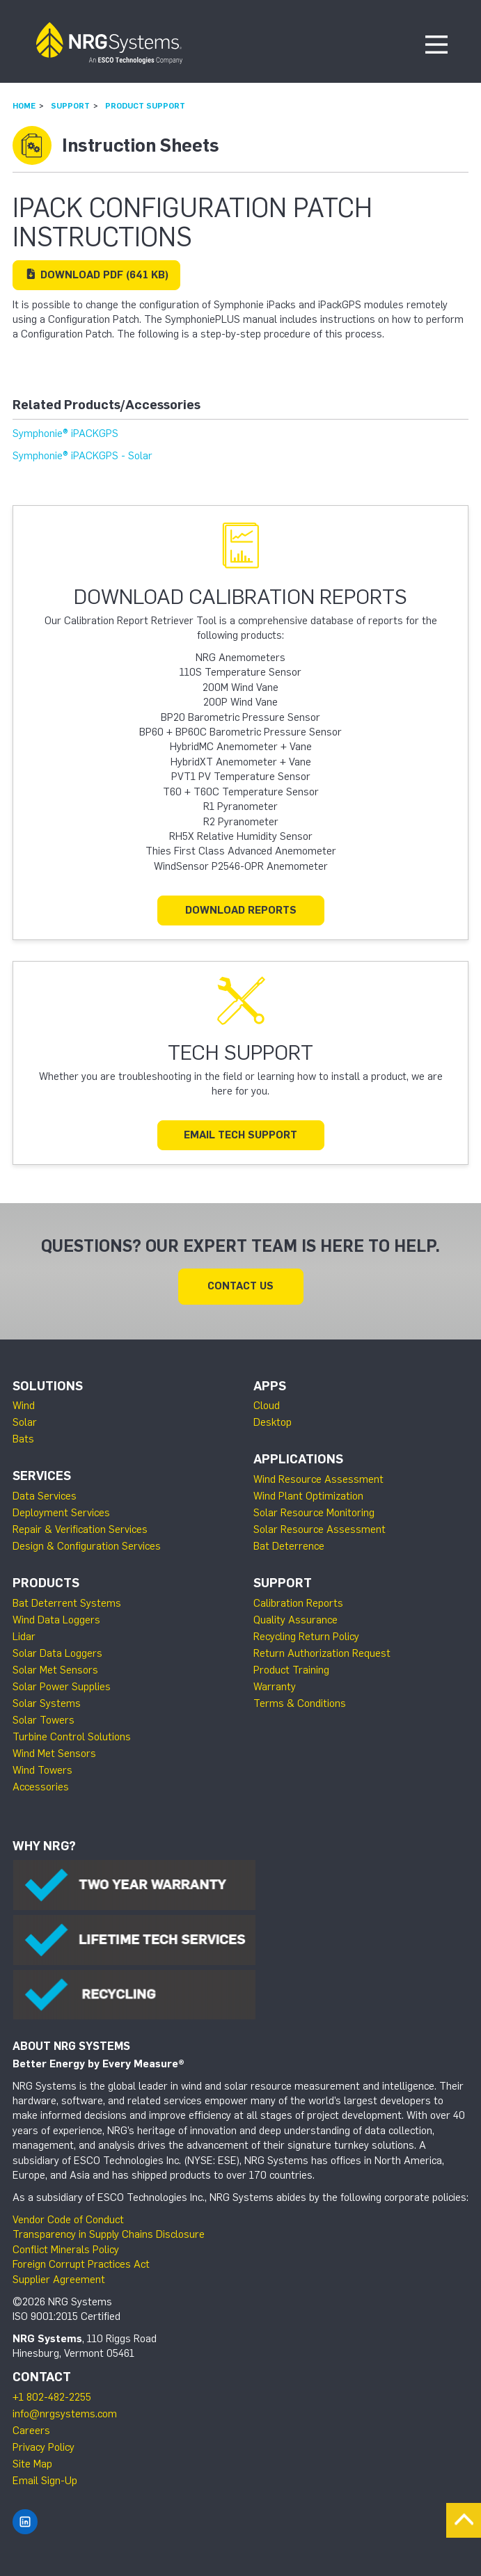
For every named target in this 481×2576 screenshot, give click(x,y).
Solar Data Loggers (57, 1653)
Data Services (45, 1496)
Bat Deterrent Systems (67, 1603)
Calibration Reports (298, 1603)
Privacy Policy (43, 2447)
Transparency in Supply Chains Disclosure (109, 2234)
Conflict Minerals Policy (66, 2249)
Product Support (145, 106)
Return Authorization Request (322, 1653)
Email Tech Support (240, 1135)
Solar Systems (47, 1703)
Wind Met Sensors (54, 1753)
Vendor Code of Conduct (68, 2219)
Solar (25, 1422)
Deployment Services (61, 1512)
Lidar (24, 1636)
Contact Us (240, 1286)
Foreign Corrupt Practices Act (81, 2264)
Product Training (291, 1670)
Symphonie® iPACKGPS (65, 433)
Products (46, 1583)
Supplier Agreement (59, 2279)
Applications (298, 1459)
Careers (31, 2430)
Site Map (32, 2464)
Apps (269, 1386)
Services (42, 1476)
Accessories (41, 1787)
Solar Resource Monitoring (313, 1512)
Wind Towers (42, 1770)
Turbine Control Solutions (72, 1737)
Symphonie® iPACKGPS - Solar (82, 456)
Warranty (274, 1686)
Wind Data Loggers (56, 1620)
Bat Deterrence (288, 1546)
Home (24, 106)
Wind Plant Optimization (308, 1496)
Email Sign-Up (45, 2480)
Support (70, 106)
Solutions (48, 1386)
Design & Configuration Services (87, 1546)
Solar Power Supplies (62, 1686)
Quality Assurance (295, 1620)
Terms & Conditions (299, 1703)
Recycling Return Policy (306, 1636)
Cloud (266, 1405)
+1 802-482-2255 (52, 2397)
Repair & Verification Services (80, 1529)
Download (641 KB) (96, 275)
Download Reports (241, 910)
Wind (24, 1405)
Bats (23, 1439)
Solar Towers (43, 1720)
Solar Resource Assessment (319, 1529)
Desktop (272, 1422)
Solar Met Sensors (55, 1670)
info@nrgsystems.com (65, 2414)
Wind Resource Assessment (318, 1479)
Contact (42, 2377)
